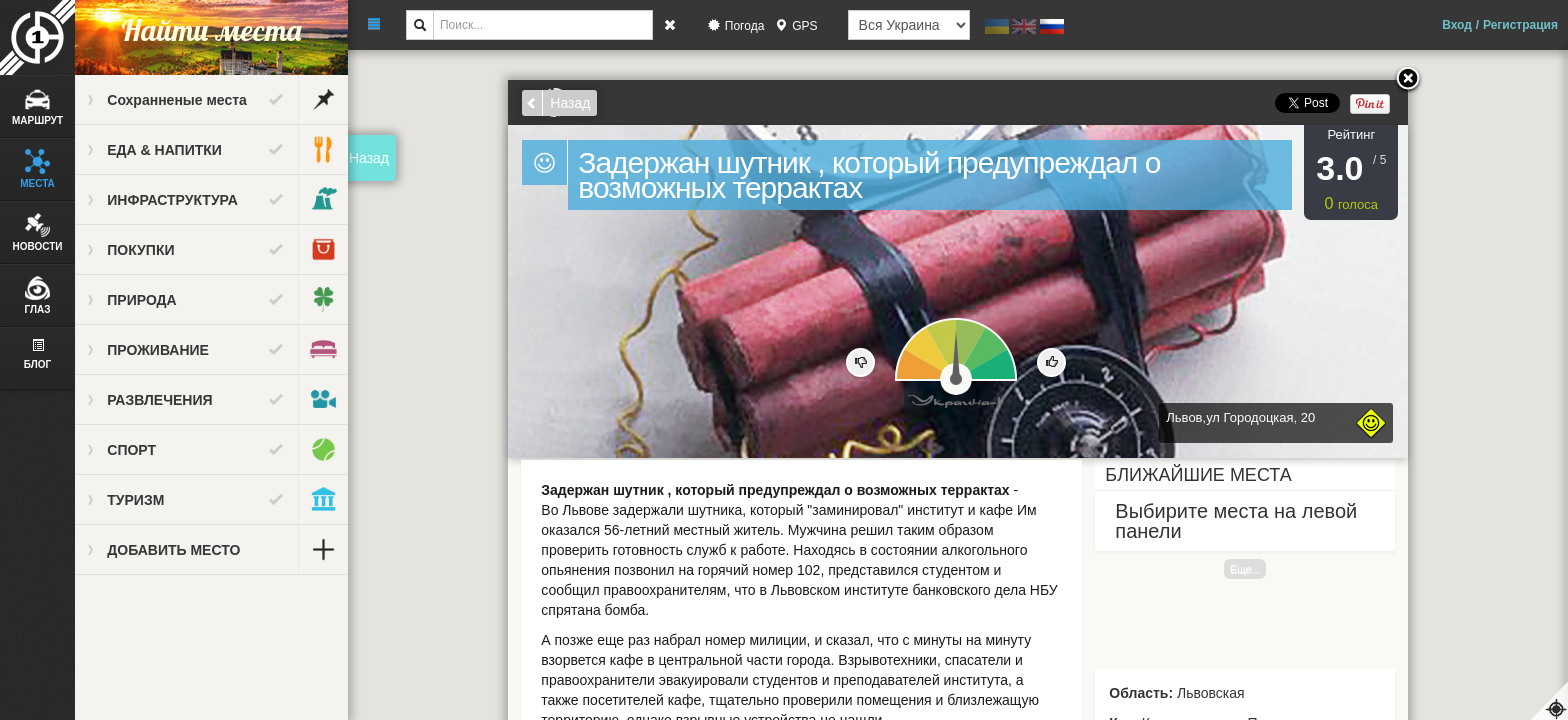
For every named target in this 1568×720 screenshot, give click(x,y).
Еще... (1246, 569)
